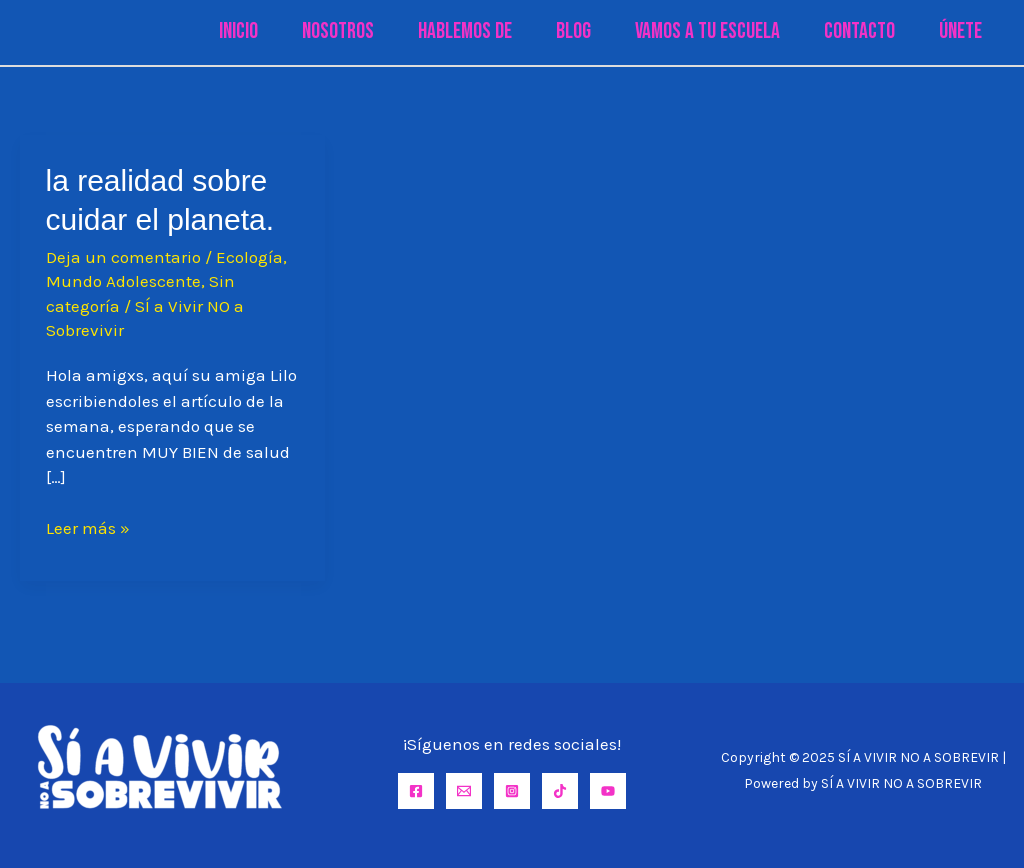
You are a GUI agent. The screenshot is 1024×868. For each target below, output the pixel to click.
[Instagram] (512, 791)
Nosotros (338, 31)
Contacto (859, 31)
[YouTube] (608, 791)
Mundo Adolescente (123, 281)
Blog (573, 31)
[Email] (464, 791)
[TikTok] (560, 791)
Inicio (238, 31)
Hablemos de (465, 31)
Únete (960, 31)
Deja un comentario (123, 257)
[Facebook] (416, 791)
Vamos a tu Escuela (707, 31)
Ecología (249, 257)
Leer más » (88, 529)
